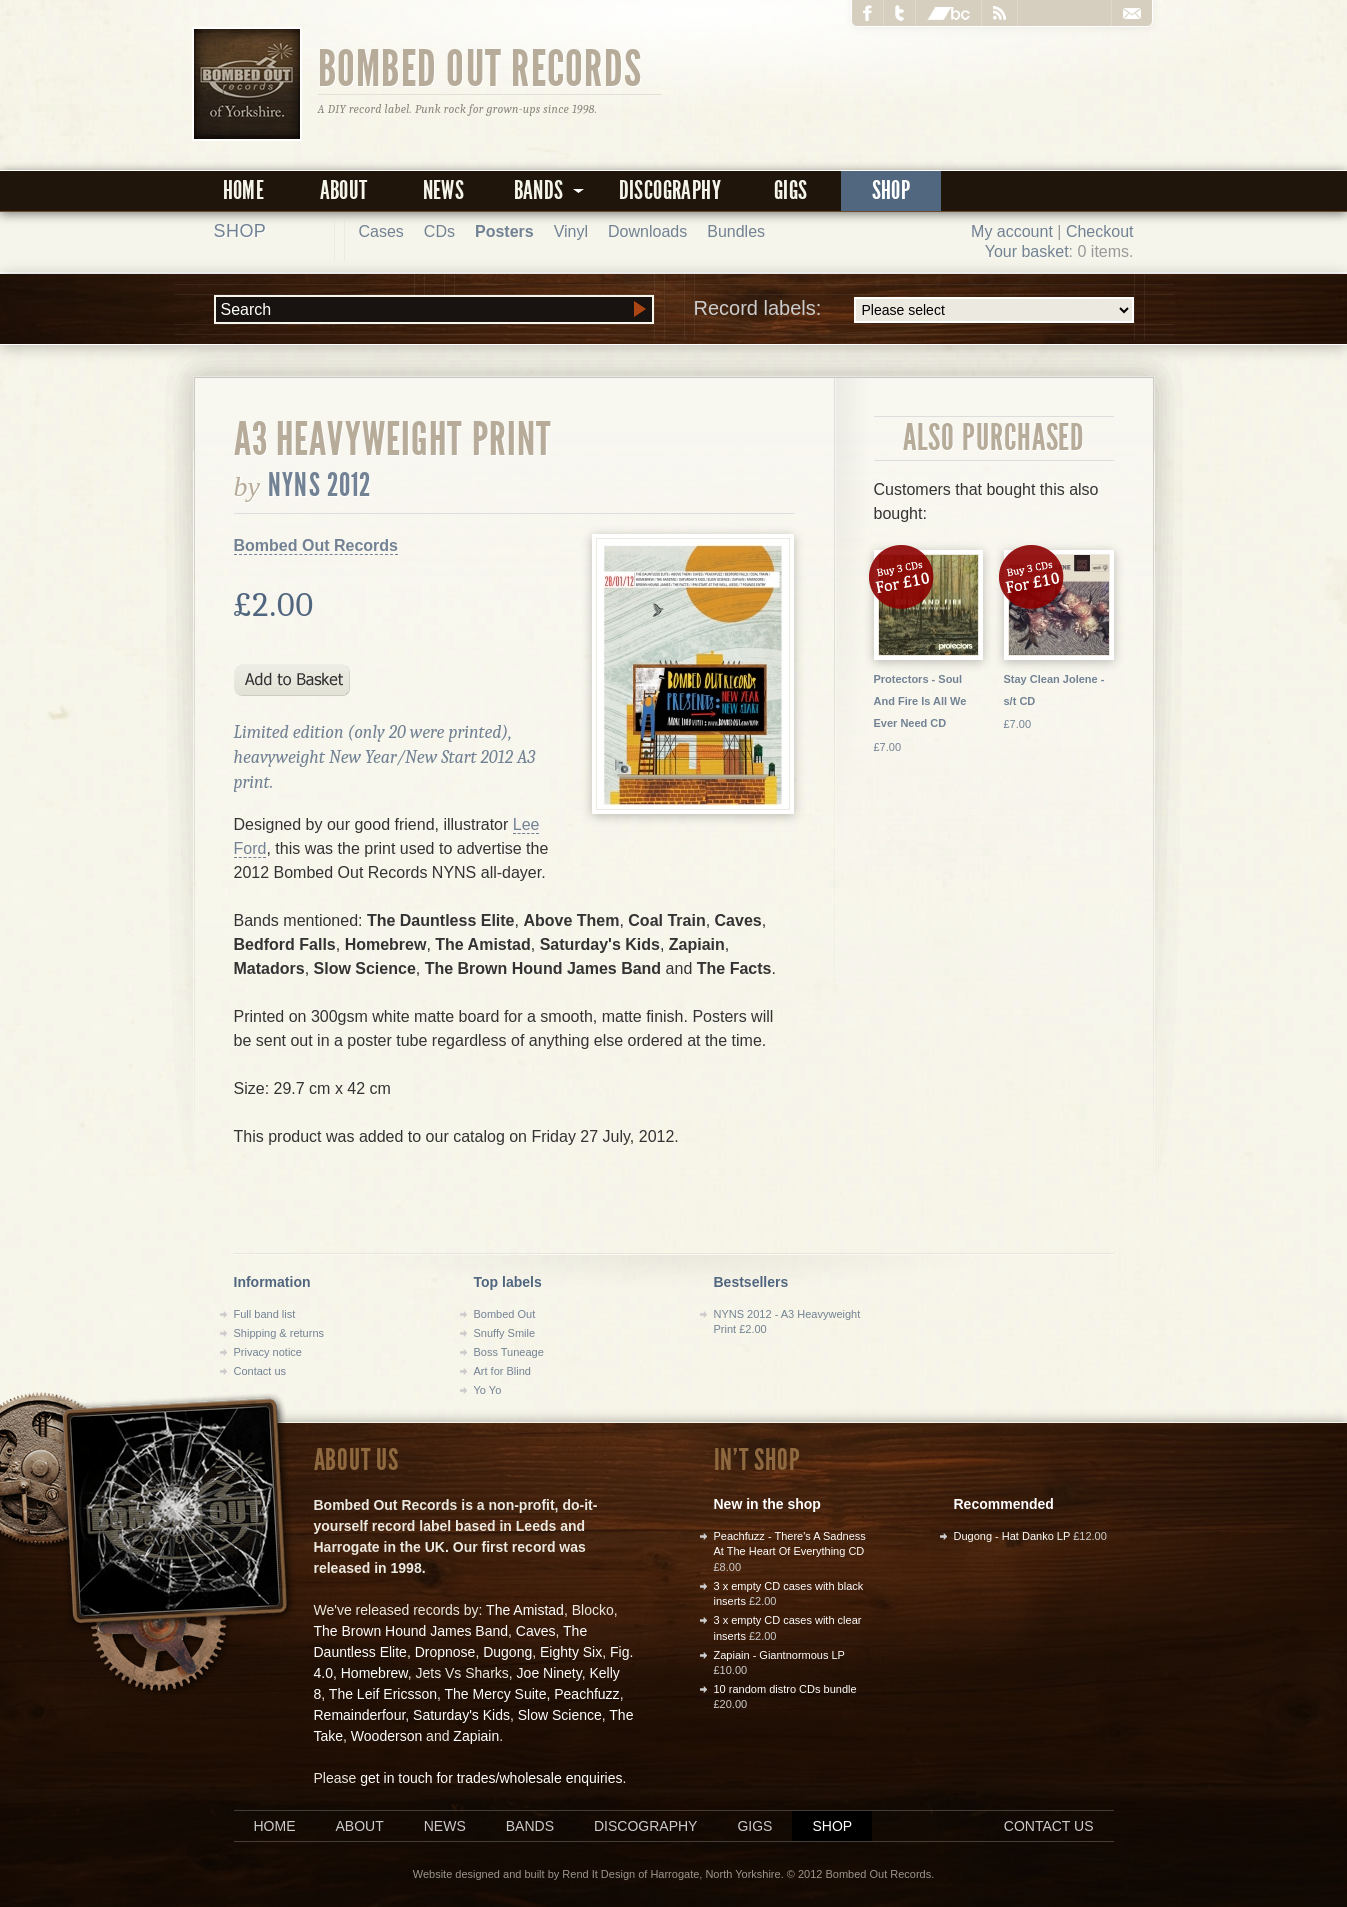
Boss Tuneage (509, 1352)
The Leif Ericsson (383, 1694)
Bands (530, 1826)
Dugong (507, 1652)
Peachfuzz (586, 1694)
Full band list (265, 1314)
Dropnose (445, 1652)
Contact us (260, 1371)
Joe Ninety (549, 1673)
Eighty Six (571, 1652)
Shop (891, 190)
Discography (670, 190)
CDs (439, 231)
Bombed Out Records (480, 67)
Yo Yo (488, 1390)
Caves (536, 1631)
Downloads (647, 231)
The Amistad (525, 1610)
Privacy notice (268, 1352)
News (444, 190)
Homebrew (374, 1673)
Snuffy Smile (505, 1333)
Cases (381, 231)
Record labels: (914, 310)
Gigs (791, 190)
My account (1012, 231)
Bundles (736, 231)
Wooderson (386, 1736)
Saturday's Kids (461, 1715)
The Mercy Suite (496, 1694)
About (344, 190)
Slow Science (560, 1715)
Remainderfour (360, 1715)
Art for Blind (502, 1371)
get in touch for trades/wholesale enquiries (491, 1778)
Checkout (1100, 231)
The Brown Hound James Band (411, 1631)
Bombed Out (505, 1314)
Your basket (1027, 251)
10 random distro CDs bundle (785, 1689)
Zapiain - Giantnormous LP (779, 1655)
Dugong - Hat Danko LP (1012, 1536)
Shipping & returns (279, 1333)
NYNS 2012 (319, 485)
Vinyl (571, 231)
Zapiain (476, 1736)
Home (244, 190)
